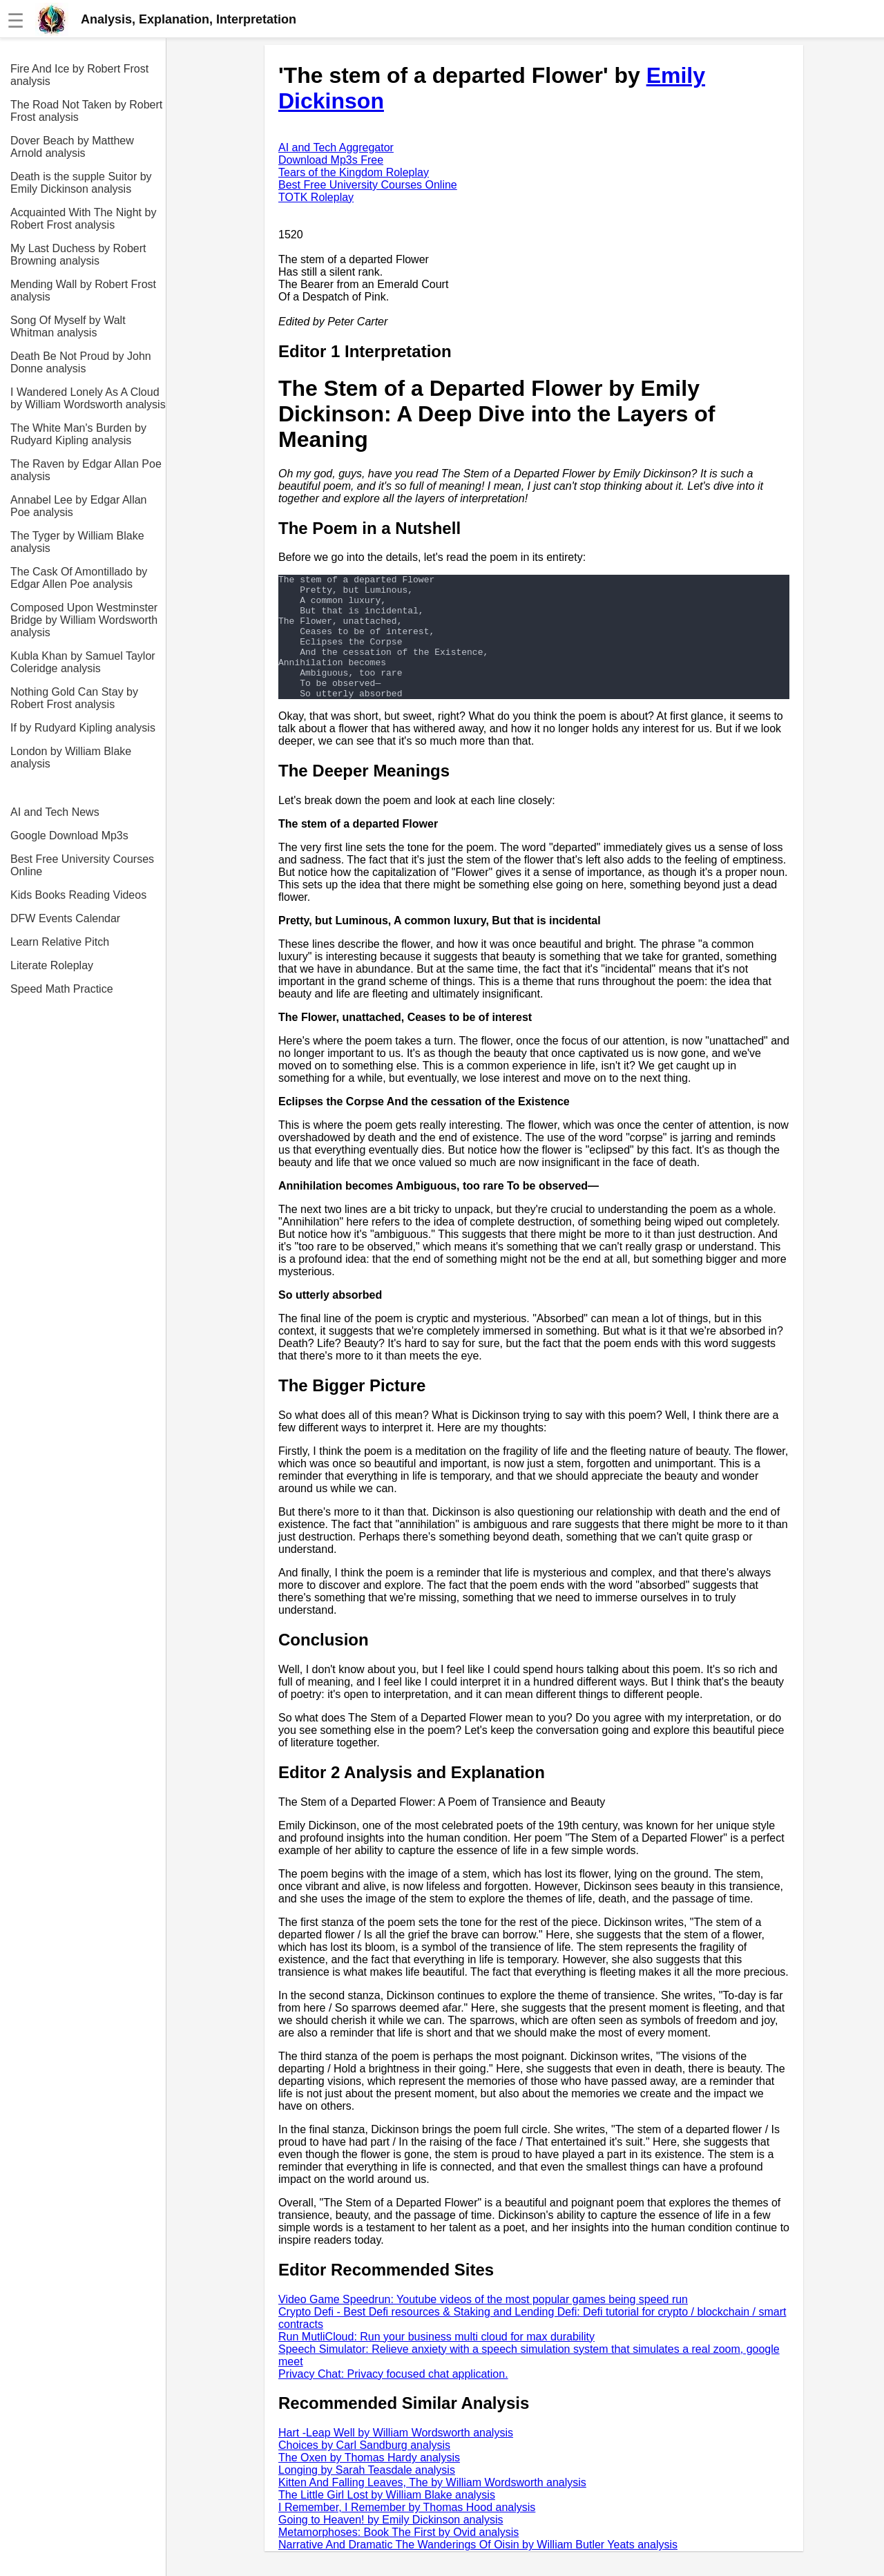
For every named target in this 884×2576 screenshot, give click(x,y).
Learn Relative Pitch (59, 942)
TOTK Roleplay (316, 197)
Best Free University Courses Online (82, 865)
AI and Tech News (54, 812)
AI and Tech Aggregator (336, 147)
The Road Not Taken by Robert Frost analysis (86, 111)
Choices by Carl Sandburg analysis (364, 2470)
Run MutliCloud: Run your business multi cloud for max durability (436, 2361)
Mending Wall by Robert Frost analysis (83, 290)
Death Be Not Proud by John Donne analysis (80, 362)
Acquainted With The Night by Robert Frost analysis (83, 219)
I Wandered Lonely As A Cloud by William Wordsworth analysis (88, 398)
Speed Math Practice (61, 989)
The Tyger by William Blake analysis (77, 542)
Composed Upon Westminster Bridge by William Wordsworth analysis (83, 620)
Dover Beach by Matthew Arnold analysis (72, 147)
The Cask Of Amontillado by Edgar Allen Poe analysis (78, 578)
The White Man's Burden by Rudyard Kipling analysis (78, 434)
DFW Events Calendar (65, 918)
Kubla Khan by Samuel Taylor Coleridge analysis (82, 662)
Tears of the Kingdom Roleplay (353, 172)
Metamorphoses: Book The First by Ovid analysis (398, 2557)
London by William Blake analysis (70, 757)
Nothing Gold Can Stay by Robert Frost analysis (74, 698)
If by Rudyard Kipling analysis (82, 728)
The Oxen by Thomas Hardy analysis (369, 2482)
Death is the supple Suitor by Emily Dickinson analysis (81, 183)
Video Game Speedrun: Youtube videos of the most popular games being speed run (483, 2324)
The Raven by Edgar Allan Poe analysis (86, 470)
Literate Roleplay (51, 965)
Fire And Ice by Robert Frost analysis (79, 75)
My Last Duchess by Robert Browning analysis (78, 254)
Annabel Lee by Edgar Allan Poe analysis (78, 506)
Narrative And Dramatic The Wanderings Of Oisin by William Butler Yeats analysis (478, 2569)
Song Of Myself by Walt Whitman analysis (68, 326)
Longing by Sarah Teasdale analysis (366, 2495)
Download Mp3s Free (330, 160)
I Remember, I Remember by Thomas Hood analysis (406, 2532)
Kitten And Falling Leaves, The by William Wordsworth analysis (432, 2507)
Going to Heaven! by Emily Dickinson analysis (390, 2544)
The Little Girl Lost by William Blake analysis (386, 2520)
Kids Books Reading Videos (78, 895)
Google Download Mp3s (69, 835)
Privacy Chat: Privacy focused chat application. (393, 2399)
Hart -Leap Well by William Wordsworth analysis (395, 2457)
